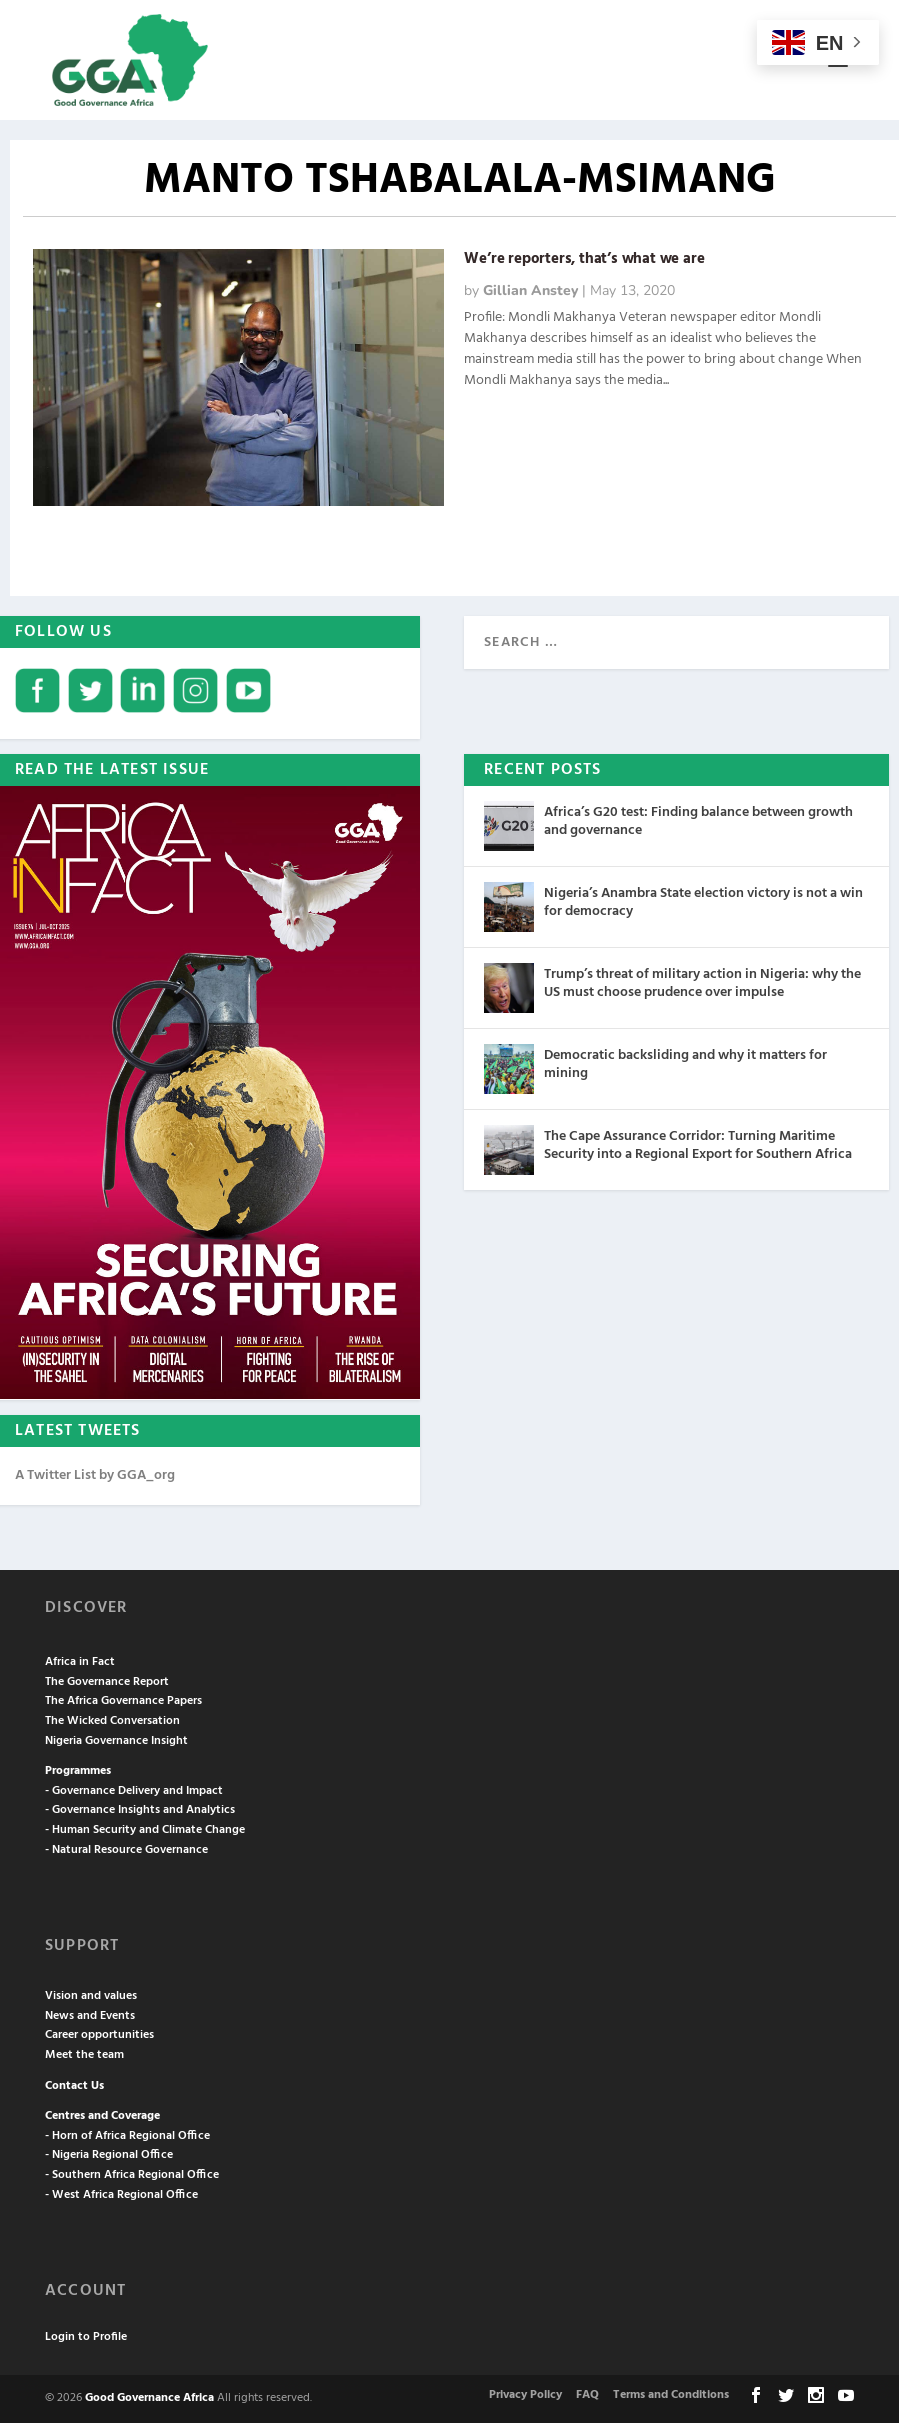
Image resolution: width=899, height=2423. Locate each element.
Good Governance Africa (149, 2398)
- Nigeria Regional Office (109, 2155)
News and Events (90, 2016)
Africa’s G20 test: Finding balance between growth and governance (698, 821)
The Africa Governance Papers (123, 1701)
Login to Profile (86, 2337)
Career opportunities (99, 2035)
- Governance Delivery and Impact (134, 1791)
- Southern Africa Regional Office (132, 2175)
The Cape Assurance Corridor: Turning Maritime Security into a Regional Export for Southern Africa (698, 1145)
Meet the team (84, 2055)
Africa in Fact (80, 1662)
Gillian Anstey (530, 290)
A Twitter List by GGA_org (95, 1475)
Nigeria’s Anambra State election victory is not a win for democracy (703, 902)
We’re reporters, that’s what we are (584, 259)
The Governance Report (107, 1682)
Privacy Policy (525, 2395)
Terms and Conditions (671, 2395)
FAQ (587, 2395)
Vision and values (91, 1996)
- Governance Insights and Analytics (140, 1810)
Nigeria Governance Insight (116, 1741)
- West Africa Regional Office (121, 2195)
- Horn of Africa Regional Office (127, 2136)
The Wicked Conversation (112, 1721)
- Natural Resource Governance (126, 1850)
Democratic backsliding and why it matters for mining (685, 1064)
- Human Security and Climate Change (145, 1830)
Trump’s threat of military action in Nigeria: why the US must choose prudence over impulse (702, 983)
